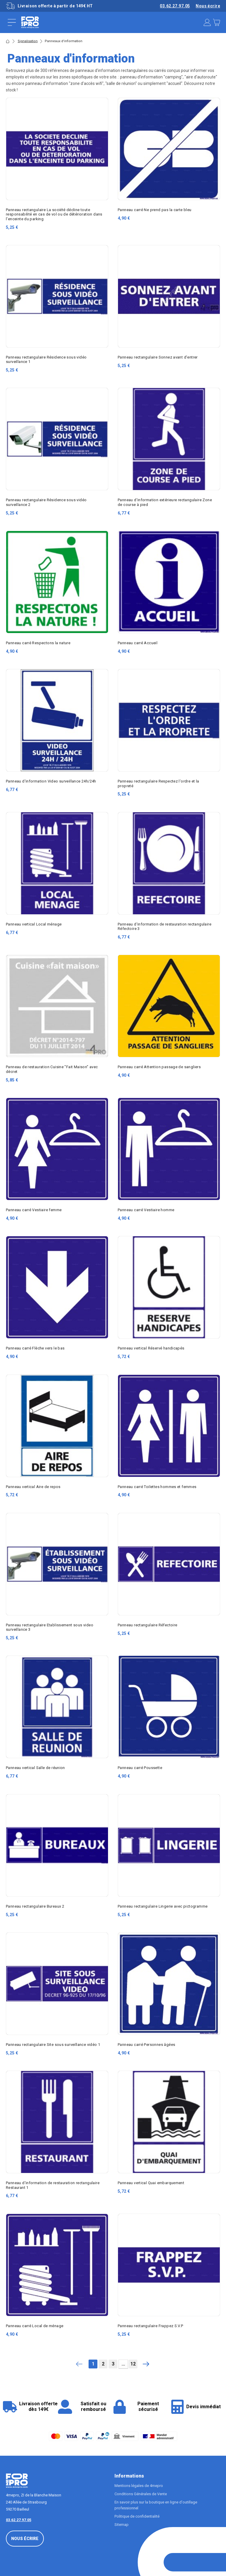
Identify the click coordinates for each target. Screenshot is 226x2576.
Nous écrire (208, 6)
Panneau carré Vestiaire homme (146, 1210)
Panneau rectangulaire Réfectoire (147, 1625)
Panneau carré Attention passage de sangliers (159, 1067)
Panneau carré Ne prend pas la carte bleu (155, 210)
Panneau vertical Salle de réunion (35, 1767)
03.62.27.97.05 (175, 6)
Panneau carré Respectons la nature (38, 643)
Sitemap (121, 2524)
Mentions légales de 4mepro (138, 2485)
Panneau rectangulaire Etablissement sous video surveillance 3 (49, 1627)
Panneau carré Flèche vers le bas (35, 1348)
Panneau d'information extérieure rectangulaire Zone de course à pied (165, 502)
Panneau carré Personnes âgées (146, 2044)
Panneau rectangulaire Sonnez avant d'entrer (158, 357)
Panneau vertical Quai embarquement (151, 2183)
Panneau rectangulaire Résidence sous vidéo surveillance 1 (46, 359)
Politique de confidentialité (136, 2516)
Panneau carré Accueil (137, 643)
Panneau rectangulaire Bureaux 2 (35, 1906)
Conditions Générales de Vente (140, 2494)
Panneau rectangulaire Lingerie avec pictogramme (162, 1906)
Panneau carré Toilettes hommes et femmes (157, 1487)
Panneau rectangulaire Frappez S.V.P (150, 2326)
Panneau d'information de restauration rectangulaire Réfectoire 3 (164, 926)
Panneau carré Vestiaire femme (34, 1210)
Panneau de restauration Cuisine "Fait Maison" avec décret (52, 1069)
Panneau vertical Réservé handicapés (151, 1348)
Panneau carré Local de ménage (34, 2326)
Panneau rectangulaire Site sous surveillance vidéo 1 (53, 2044)
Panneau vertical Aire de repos (33, 1487)
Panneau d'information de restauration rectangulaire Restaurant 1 (52, 2185)
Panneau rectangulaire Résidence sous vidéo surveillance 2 (46, 502)
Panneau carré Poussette (140, 1767)
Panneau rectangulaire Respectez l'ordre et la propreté (158, 783)
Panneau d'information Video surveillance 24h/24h (51, 781)
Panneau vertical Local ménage (34, 924)
